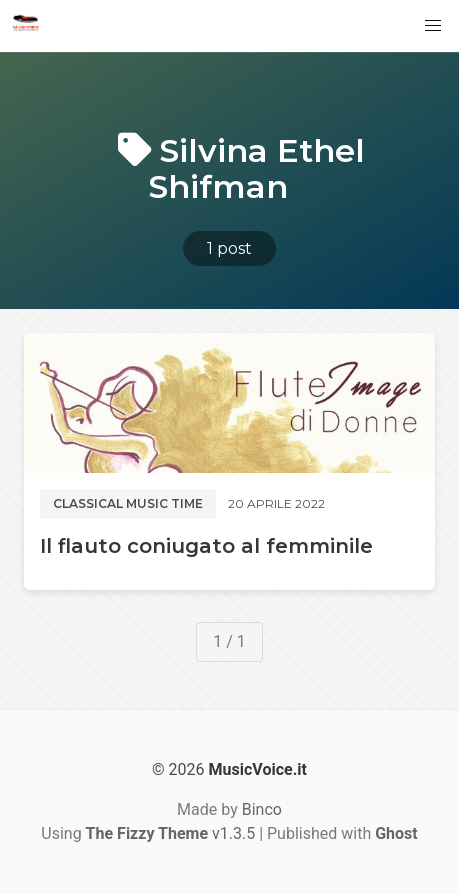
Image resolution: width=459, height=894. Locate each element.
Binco (262, 809)
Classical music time (128, 503)
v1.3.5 (171, 833)
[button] (433, 26)
